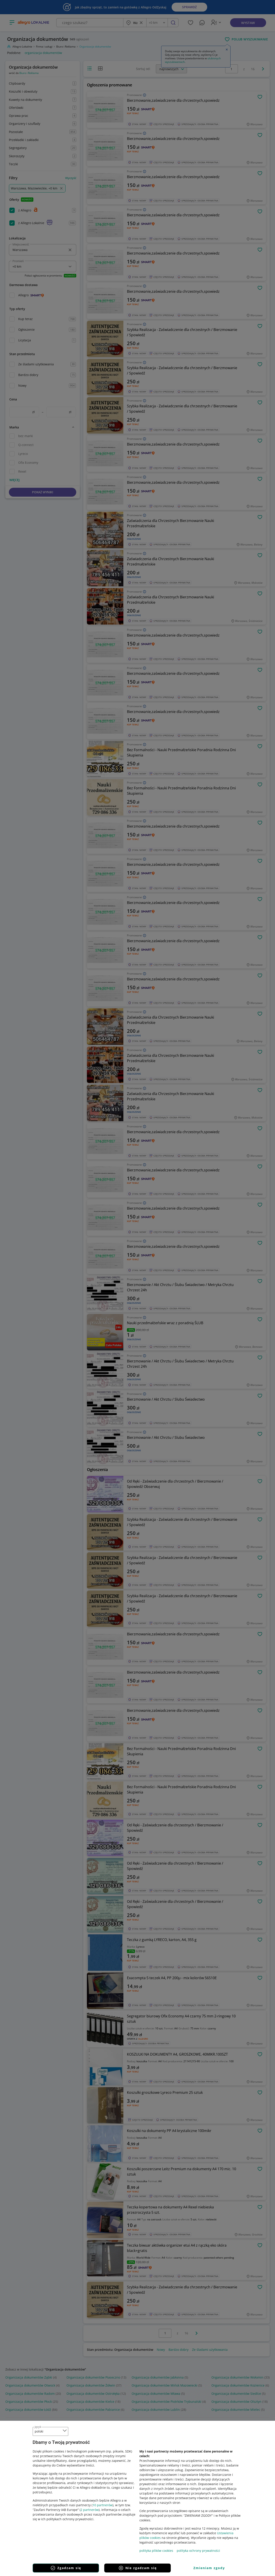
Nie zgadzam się (137, 2568)
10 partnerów (102, 2505)
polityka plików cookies (156, 2550)
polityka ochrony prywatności (198, 2550)
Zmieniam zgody (209, 2568)
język (38, 2427)
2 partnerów (89, 2510)
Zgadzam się (65, 2568)
